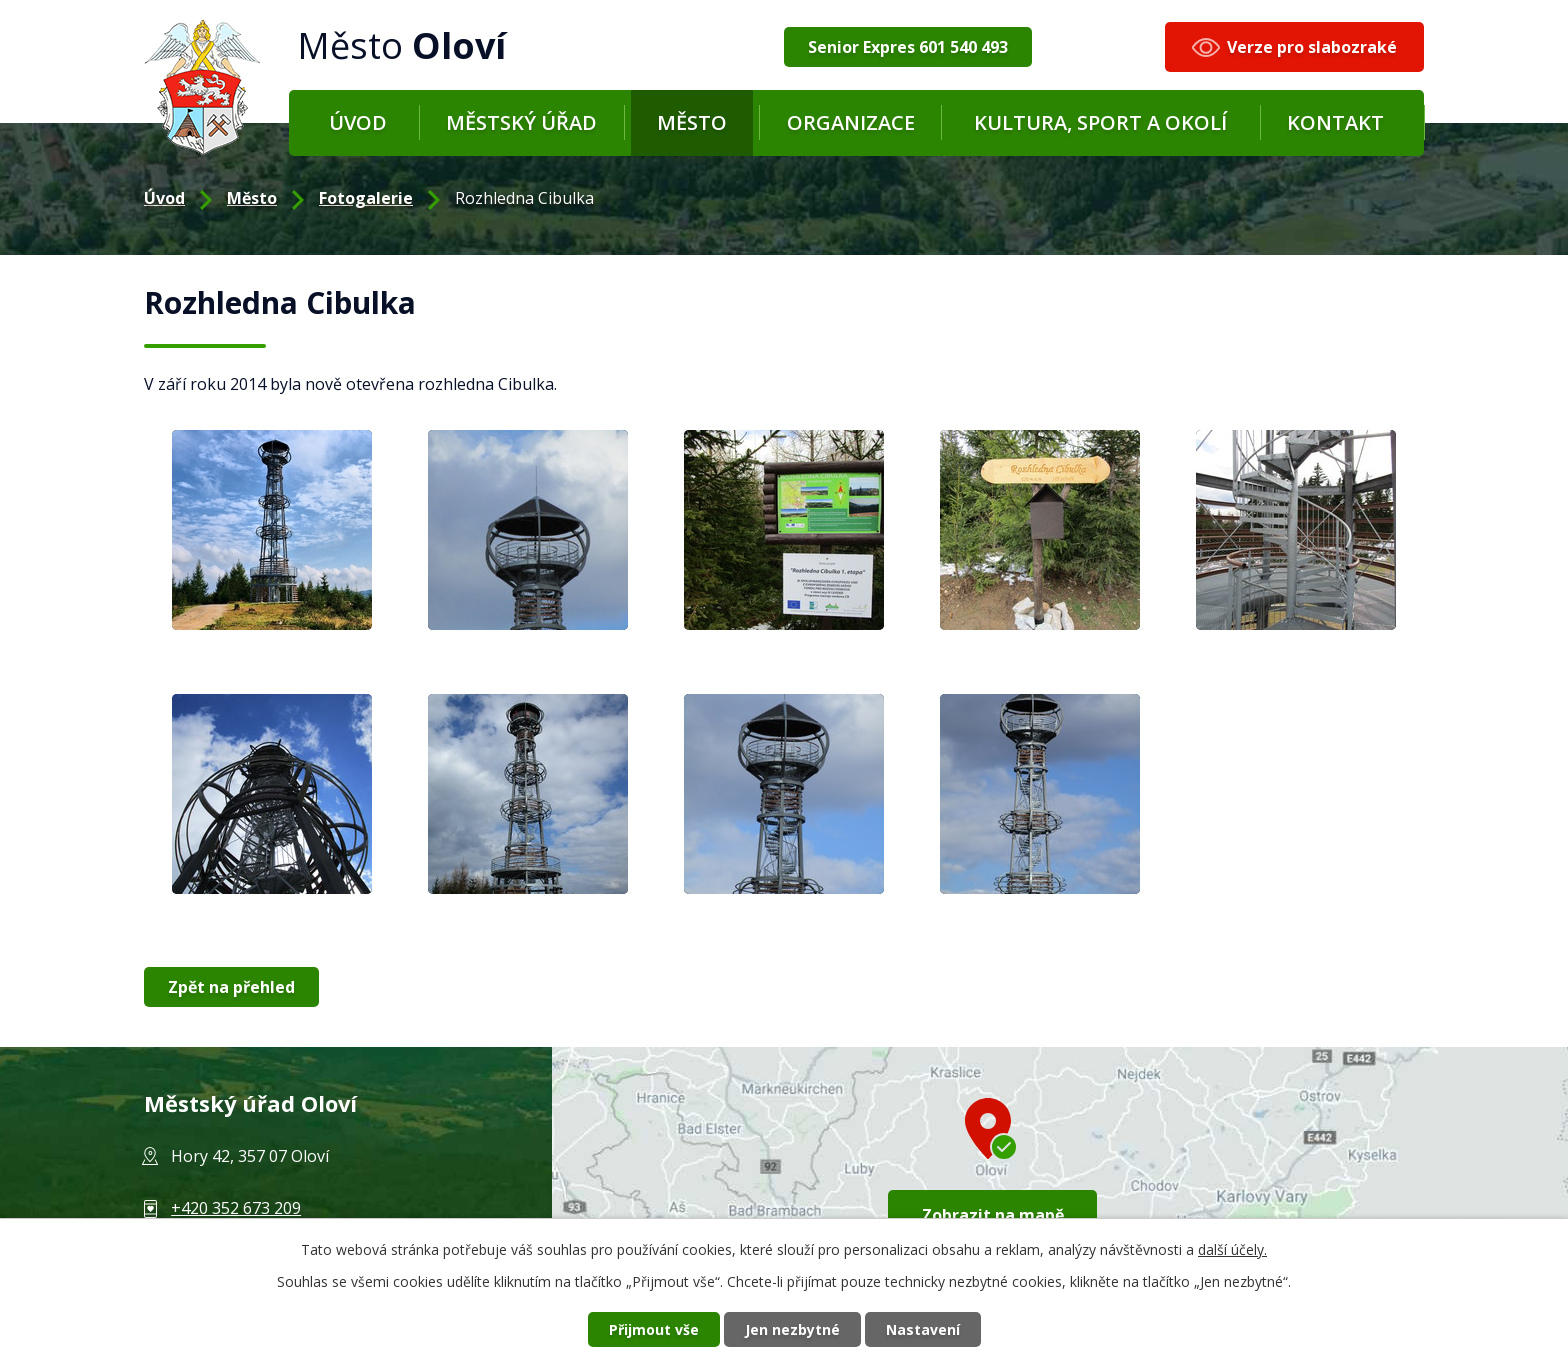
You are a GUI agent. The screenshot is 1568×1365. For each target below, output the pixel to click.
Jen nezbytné (792, 1329)
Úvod (358, 122)
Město (692, 122)
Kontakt (1335, 122)
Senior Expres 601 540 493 (908, 47)
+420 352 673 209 (236, 1208)
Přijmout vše (654, 1329)
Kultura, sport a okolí (1100, 122)
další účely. (1232, 1249)
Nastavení (923, 1329)
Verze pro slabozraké (1312, 47)
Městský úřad (521, 122)
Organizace (851, 122)
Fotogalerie (366, 198)
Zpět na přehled (231, 987)
